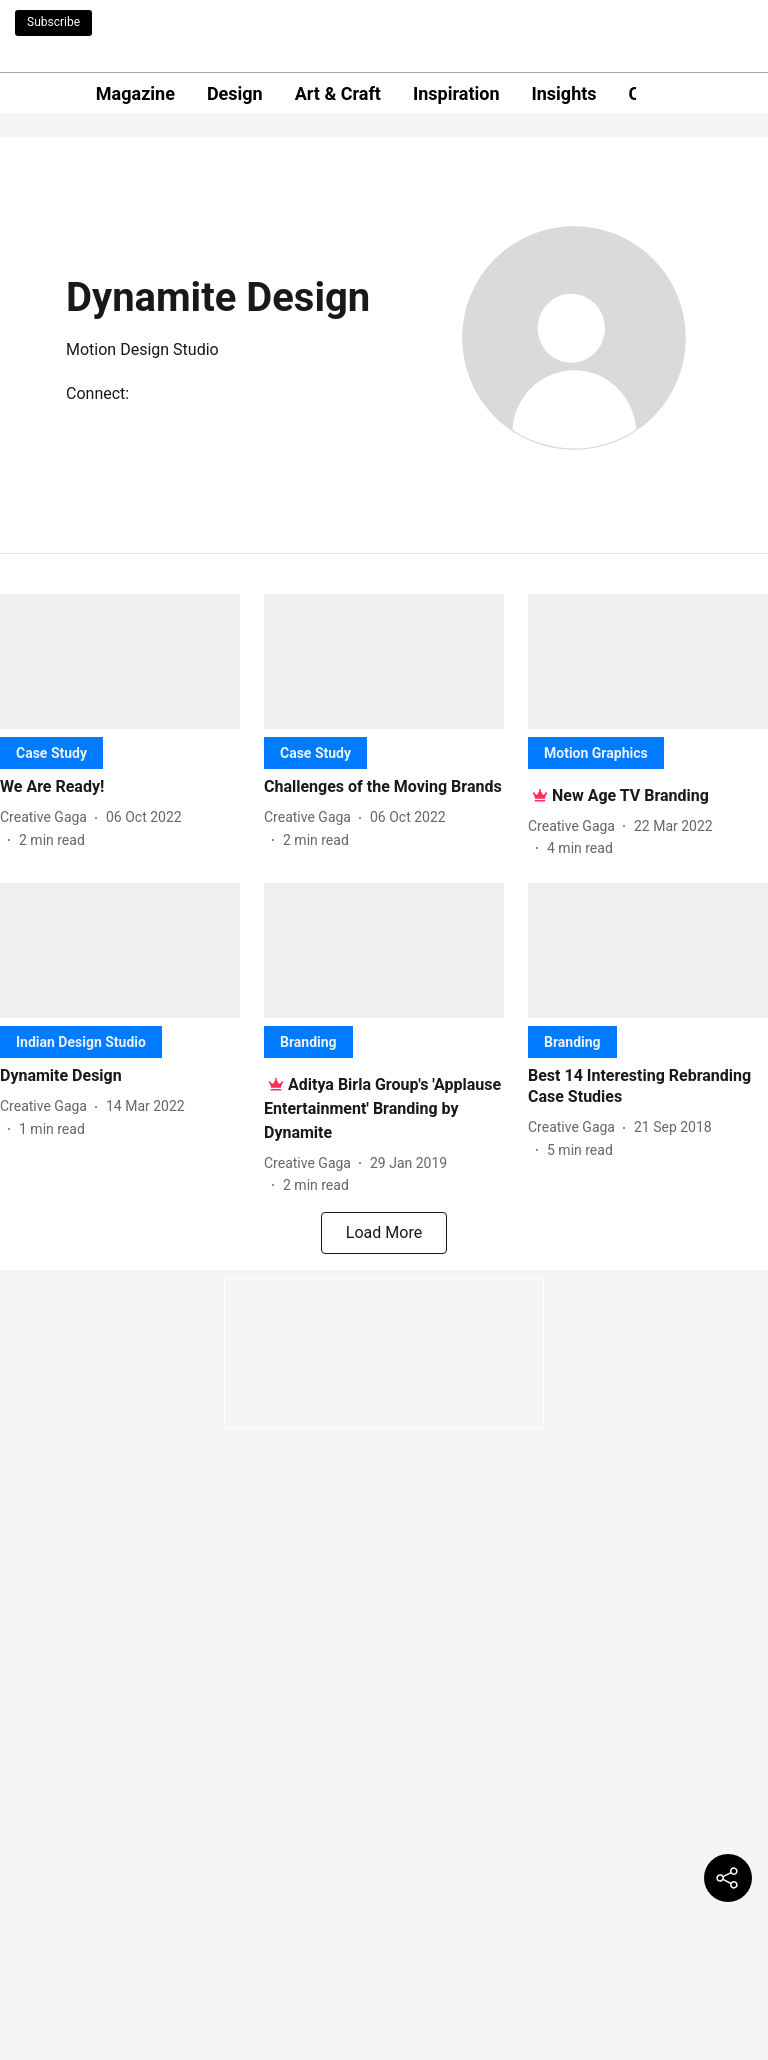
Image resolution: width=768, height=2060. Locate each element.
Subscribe (53, 22)
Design (235, 93)
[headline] (120, 787)
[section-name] (51, 752)
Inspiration (456, 93)
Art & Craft (338, 93)
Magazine (135, 93)
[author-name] (47, 817)
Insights (564, 93)
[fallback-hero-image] (120, 661)
